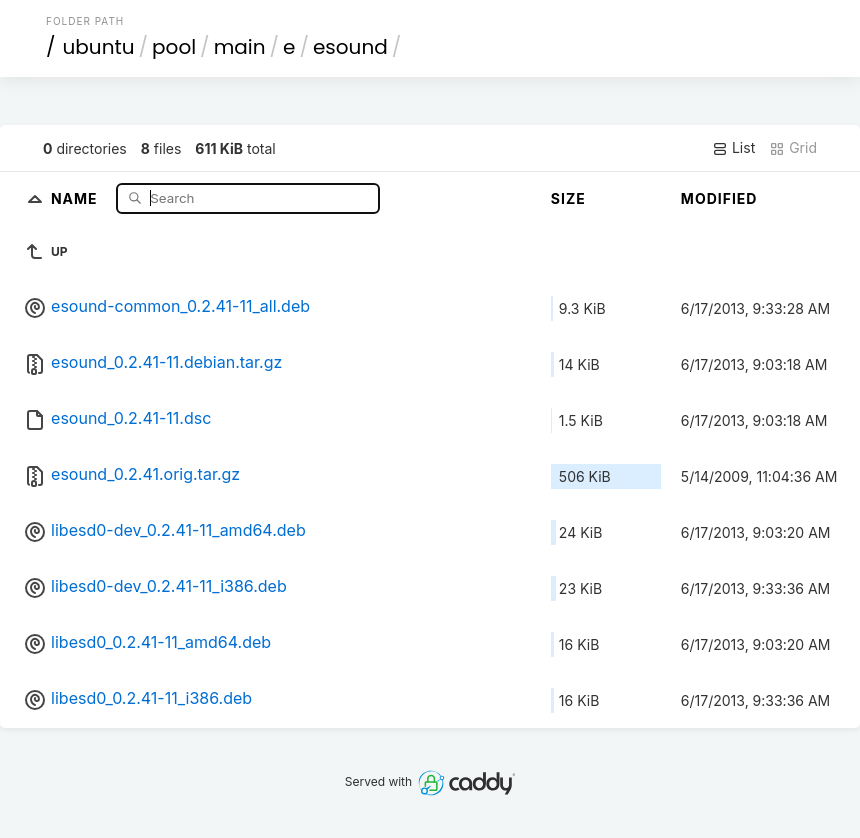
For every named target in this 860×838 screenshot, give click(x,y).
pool (174, 47)
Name (76, 197)
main (240, 47)
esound (350, 47)
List (733, 148)
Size (568, 198)
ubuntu (99, 47)
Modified (719, 198)
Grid (793, 148)
